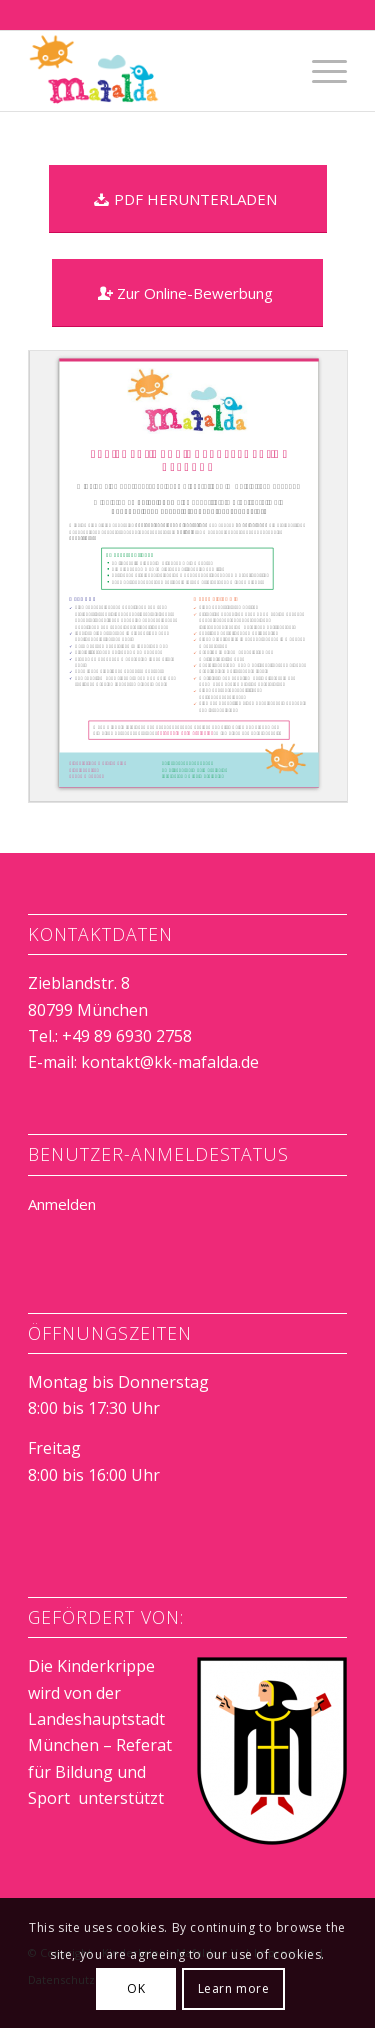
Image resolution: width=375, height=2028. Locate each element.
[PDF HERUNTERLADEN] (188, 199)
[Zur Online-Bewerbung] (187, 293)
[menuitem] (319, 71)
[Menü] (319, 71)
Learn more (234, 1988)
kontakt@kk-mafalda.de (170, 1062)
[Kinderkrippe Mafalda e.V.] (155, 71)
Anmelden (62, 1204)
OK (136, 1988)
